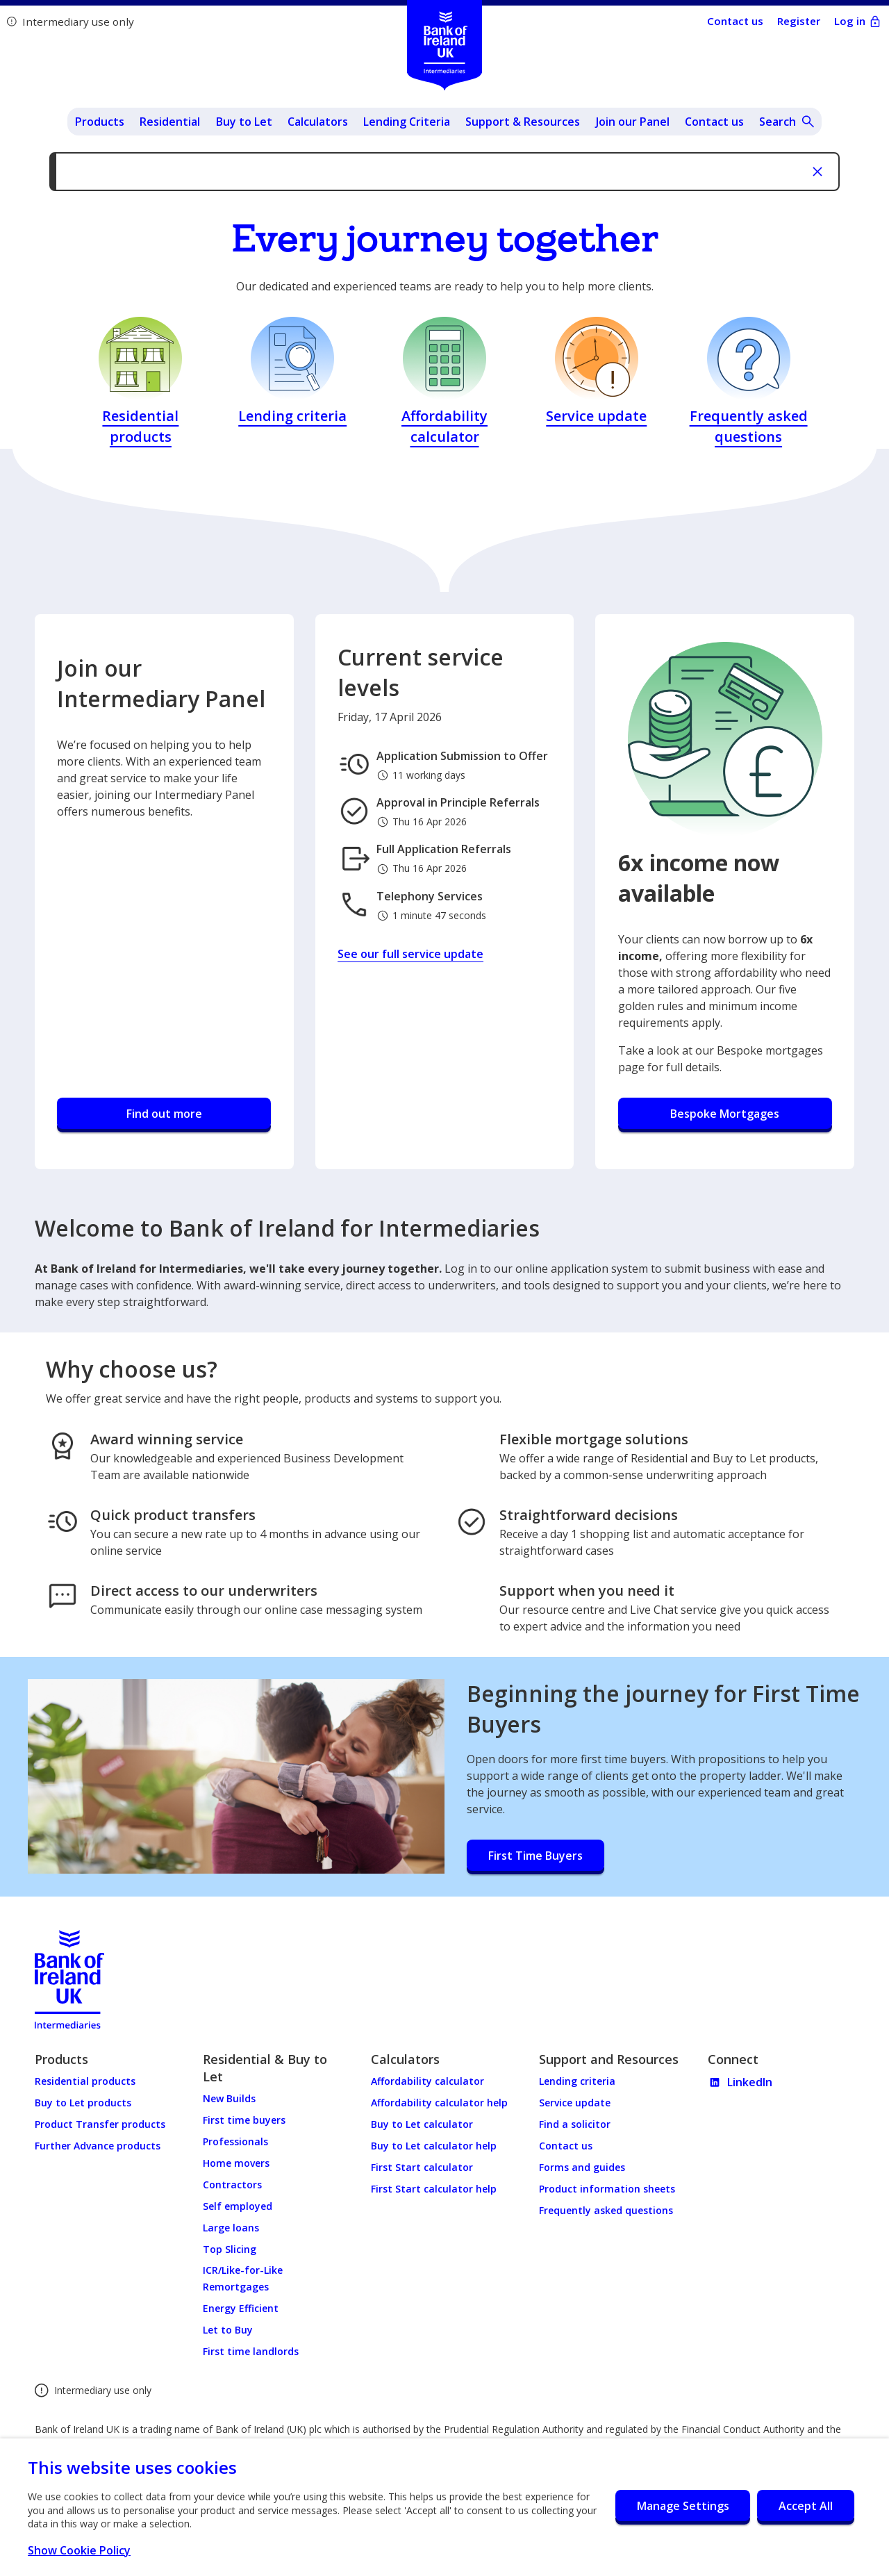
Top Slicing (229, 2249)
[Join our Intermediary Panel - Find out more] (164, 1115)
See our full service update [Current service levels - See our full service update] (410, 953)
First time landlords (251, 2351)
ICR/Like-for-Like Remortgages (243, 2278)
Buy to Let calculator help (434, 2145)
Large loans (231, 2227)
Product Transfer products (100, 2124)
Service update (574, 2102)
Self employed (237, 2206)
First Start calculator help (434, 2188)
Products (99, 121)
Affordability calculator (427, 2081)
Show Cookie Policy (86, 2550)
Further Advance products (97, 2145)
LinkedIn (740, 2082)
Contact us (714, 121)
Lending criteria (577, 2081)
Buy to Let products (83, 2102)
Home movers (236, 2163)
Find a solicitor (574, 2124)
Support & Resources (522, 121)
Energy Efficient (241, 2308)
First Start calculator (422, 2167)
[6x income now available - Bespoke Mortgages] (725, 1115)
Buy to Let (244, 121)
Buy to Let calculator (422, 2124)
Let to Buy (228, 2329)
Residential (170, 121)
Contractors (232, 2184)
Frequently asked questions (606, 2210)
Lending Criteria (406, 121)
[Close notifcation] (817, 171)
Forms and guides (582, 2167)
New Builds (229, 2098)
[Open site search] (786, 121)
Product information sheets (607, 2188)
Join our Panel (633, 121)
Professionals (235, 2141)
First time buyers (244, 2120)
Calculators (318, 121)
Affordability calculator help (439, 2102)
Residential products (85, 2081)
